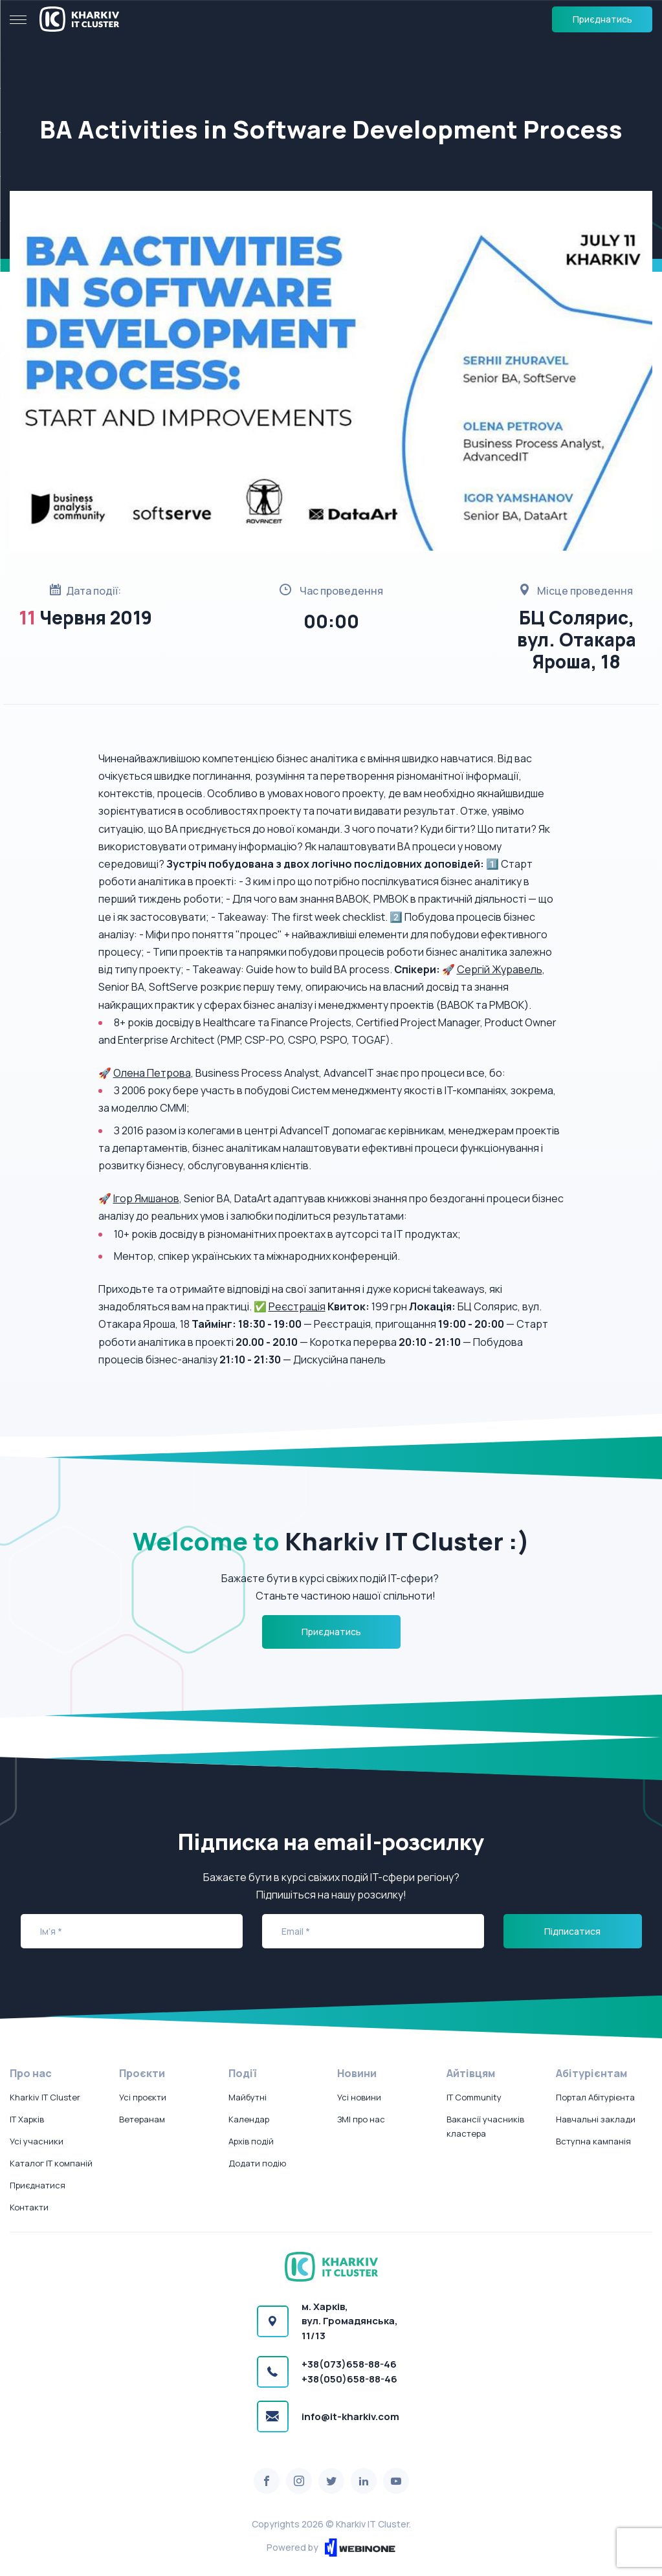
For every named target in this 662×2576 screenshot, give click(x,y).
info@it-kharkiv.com (350, 2416)
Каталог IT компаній (51, 2163)
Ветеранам (142, 2119)
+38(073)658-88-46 (349, 2364)
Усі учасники (36, 2141)
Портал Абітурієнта (595, 2097)
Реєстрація (297, 1306)
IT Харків (27, 2119)
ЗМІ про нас (361, 2119)
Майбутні (247, 2097)
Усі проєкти (142, 2097)
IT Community (474, 2097)
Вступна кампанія (593, 2141)
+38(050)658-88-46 (349, 2379)
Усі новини (359, 2097)
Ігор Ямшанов (146, 1198)
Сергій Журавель (499, 969)
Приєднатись (602, 19)
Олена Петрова (152, 1073)
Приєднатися (37, 2185)
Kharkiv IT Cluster (45, 2097)
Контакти (29, 2207)
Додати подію (257, 2163)
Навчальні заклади (595, 2119)
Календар (248, 2119)
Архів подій (251, 2141)
